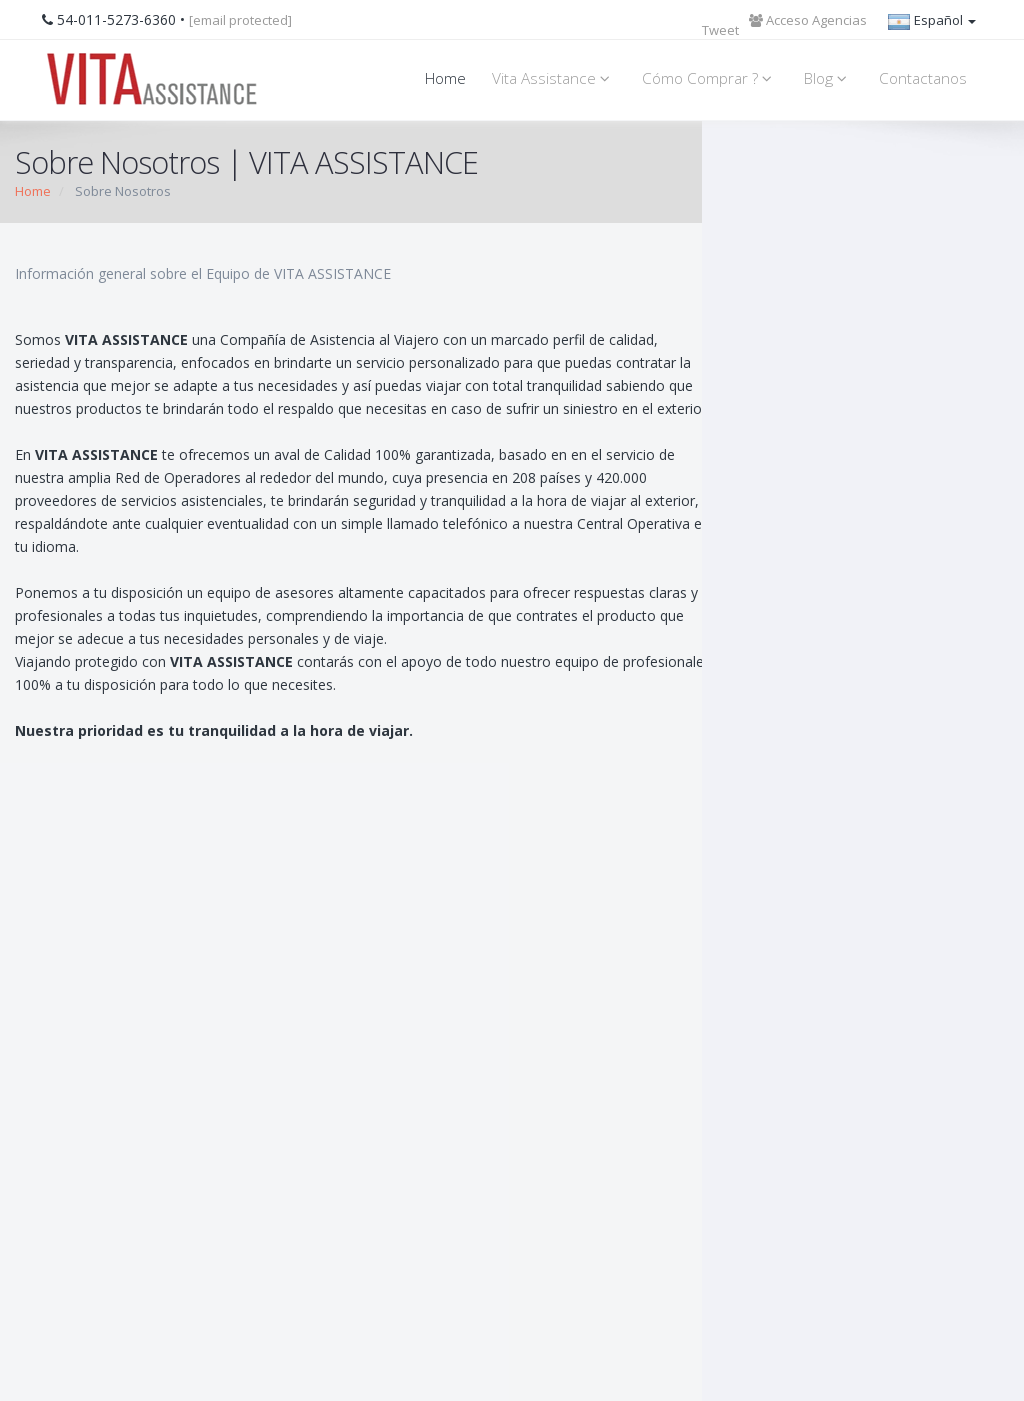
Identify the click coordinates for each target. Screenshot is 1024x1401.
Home (445, 78)
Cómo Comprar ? (710, 78)
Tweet (720, 30)
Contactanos (923, 78)
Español (931, 22)
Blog (828, 78)
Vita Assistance (554, 78)
